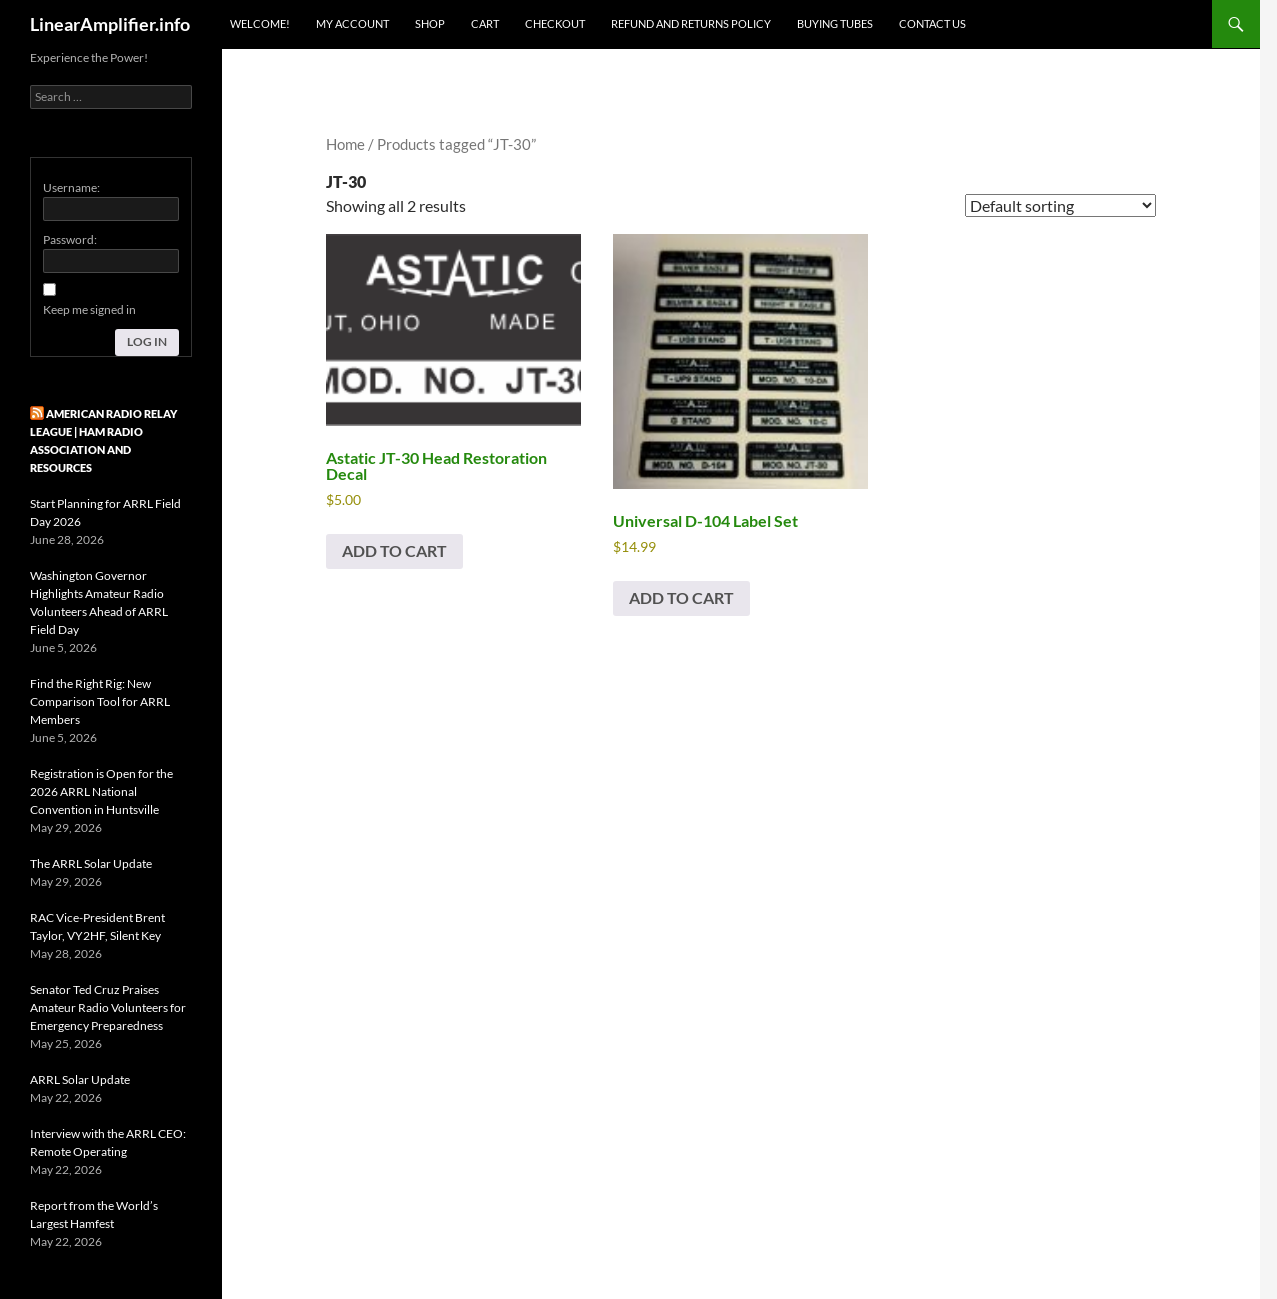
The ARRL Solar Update (91, 863)
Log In (147, 341)
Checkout (555, 23)
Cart (485, 23)
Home (345, 144)
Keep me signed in (89, 309)
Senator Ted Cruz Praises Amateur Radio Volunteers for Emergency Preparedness (108, 1007)
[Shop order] (1060, 205)
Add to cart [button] (394, 550)
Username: (71, 187)
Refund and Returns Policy (691, 23)
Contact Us (932, 23)
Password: (70, 239)
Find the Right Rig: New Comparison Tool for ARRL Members (100, 701)
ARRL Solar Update (80, 1079)
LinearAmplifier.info (110, 24)
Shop (430, 23)
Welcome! (260, 23)
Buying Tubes (835, 23)
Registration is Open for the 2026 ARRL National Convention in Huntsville (101, 791)
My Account (352, 23)
